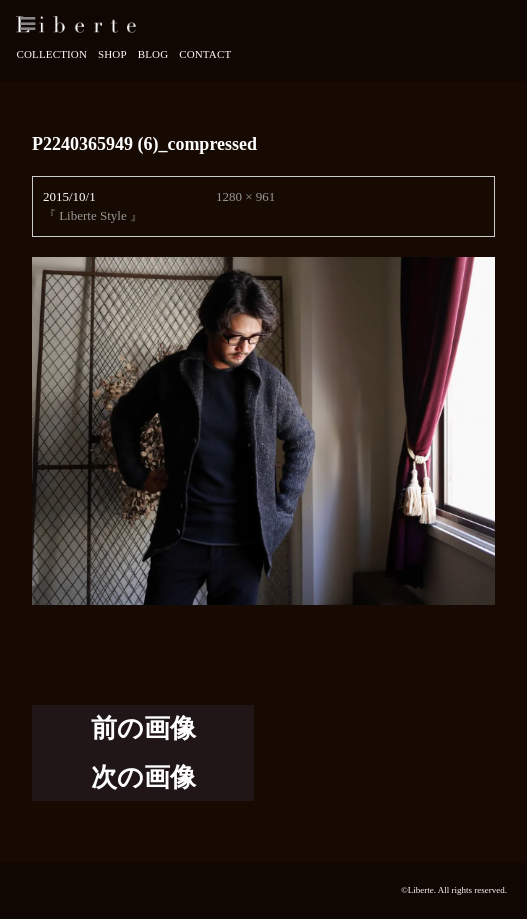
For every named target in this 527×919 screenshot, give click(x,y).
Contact (205, 54)
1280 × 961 (245, 196)
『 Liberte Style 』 (93, 215)
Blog (153, 54)
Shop (112, 54)
